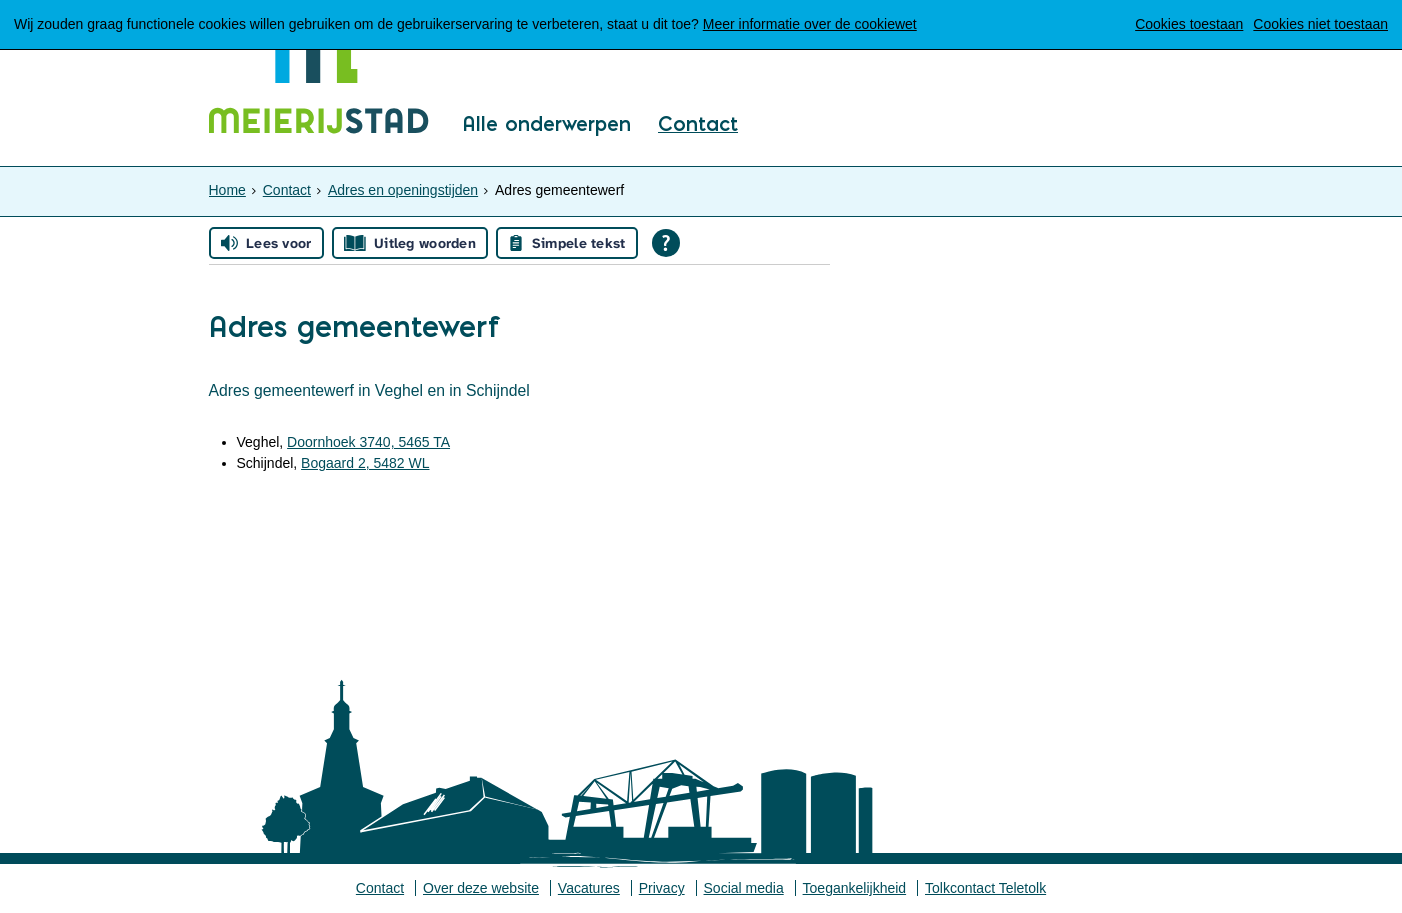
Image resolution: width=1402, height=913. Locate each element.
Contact (698, 125)
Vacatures (589, 888)
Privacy (662, 888)
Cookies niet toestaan (1320, 24)
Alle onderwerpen (546, 125)
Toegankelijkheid (855, 888)
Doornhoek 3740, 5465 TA (368, 442)
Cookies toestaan (1189, 24)
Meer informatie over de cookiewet (810, 24)
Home (227, 190)
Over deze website (481, 888)
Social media (744, 888)
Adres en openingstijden (403, 190)
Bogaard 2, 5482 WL (365, 463)
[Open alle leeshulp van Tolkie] (666, 243)
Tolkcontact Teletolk (985, 888)
